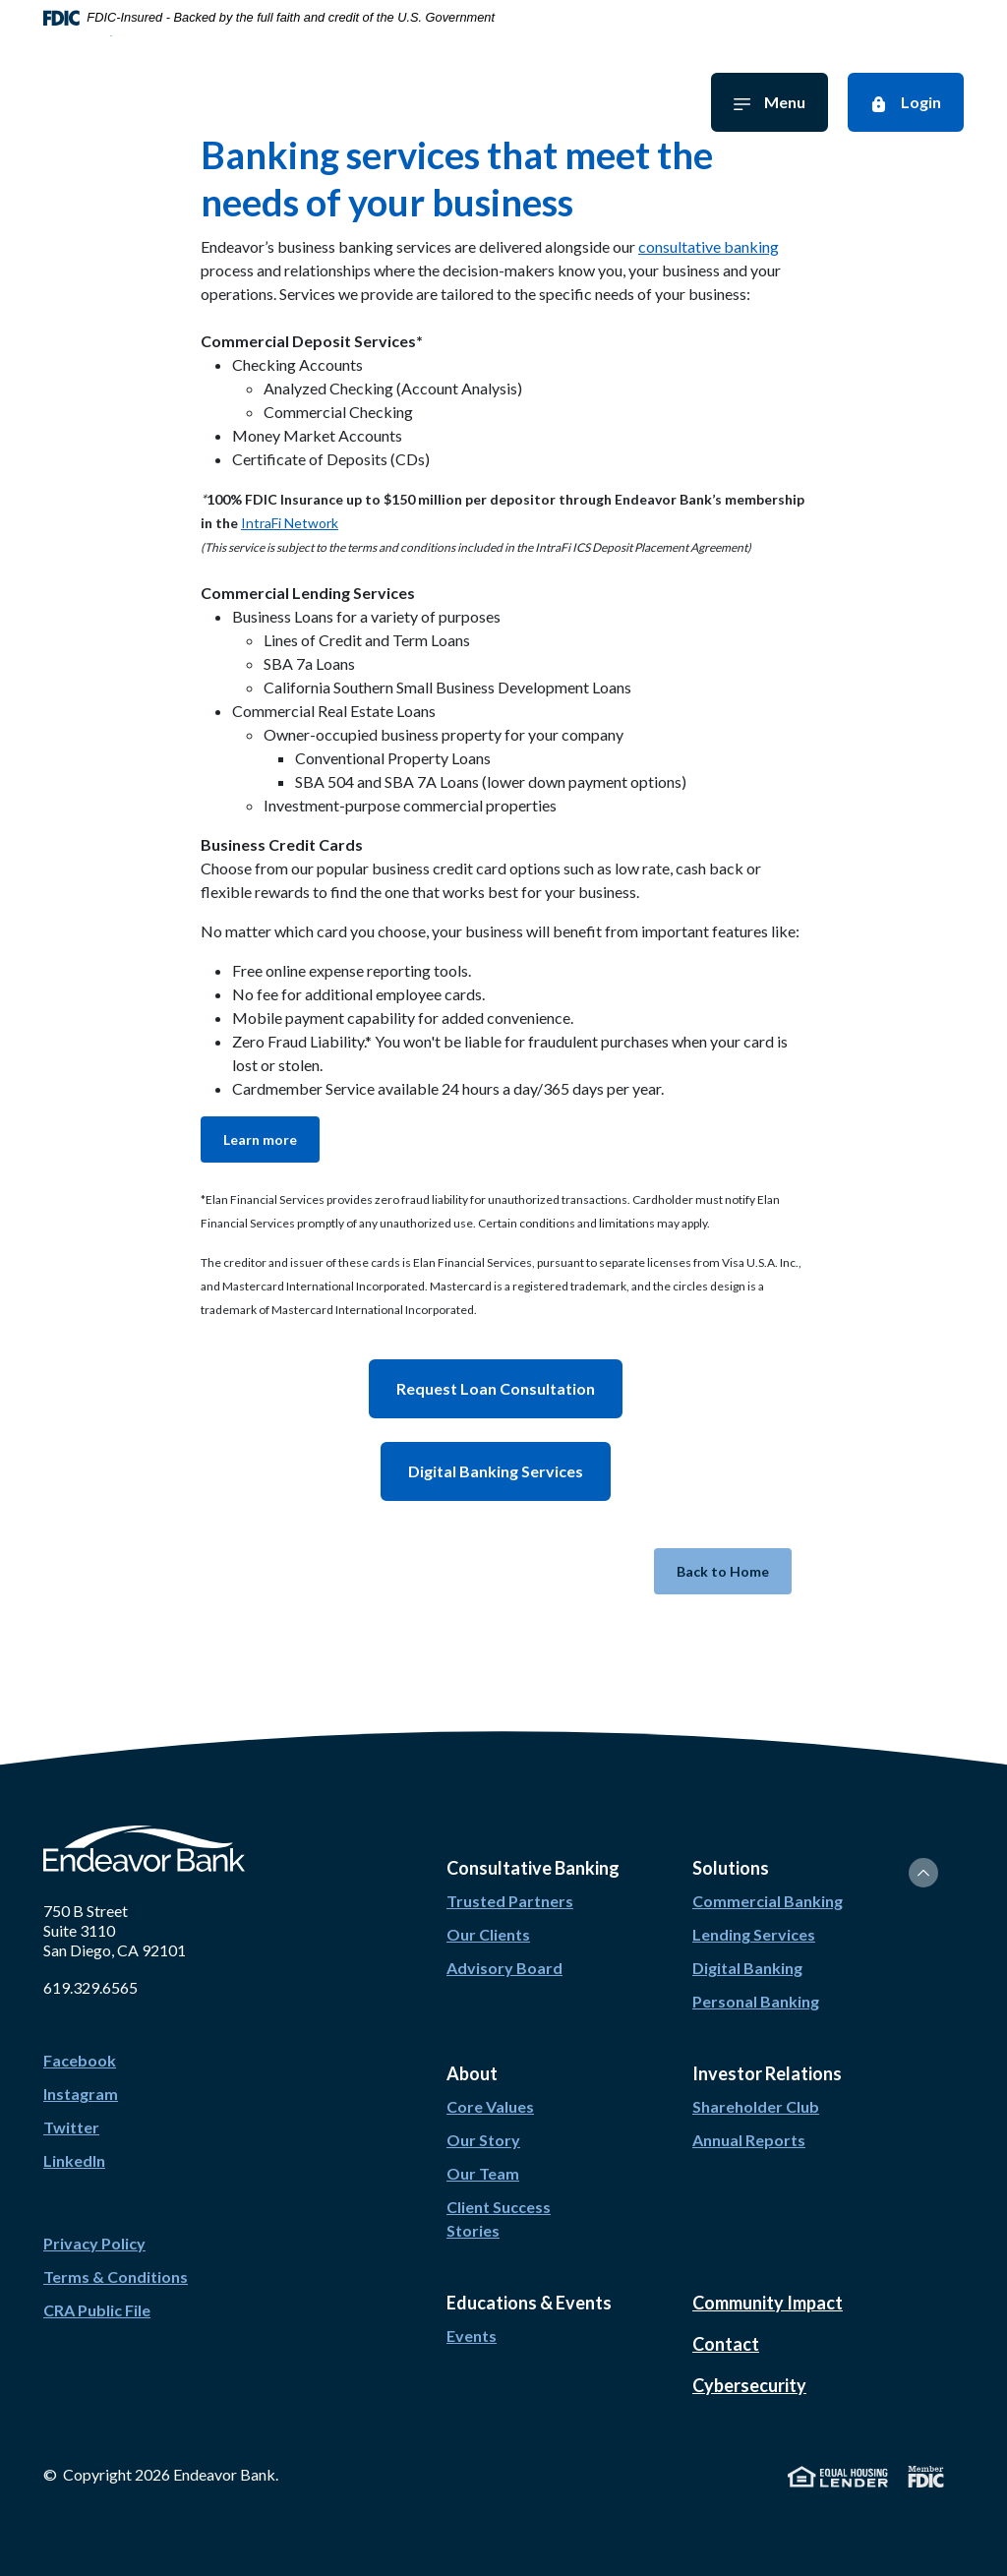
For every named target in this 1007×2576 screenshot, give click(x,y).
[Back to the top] (923, 1872)
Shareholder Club (755, 2106)
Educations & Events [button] (529, 2302)
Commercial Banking (767, 1900)
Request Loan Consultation (495, 1388)
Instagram (80, 2093)
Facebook (79, 2060)
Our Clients (488, 1934)
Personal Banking (755, 2001)
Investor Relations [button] (767, 2073)
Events (471, 2335)
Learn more (260, 1139)
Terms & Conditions (115, 2276)
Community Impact (767, 2302)
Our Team (482, 2173)
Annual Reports (748, 2139)
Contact (725, 2344)
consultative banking (708, 246)
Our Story (483, 2139)
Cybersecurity (749, 2385)
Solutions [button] (730, 1868)
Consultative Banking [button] (533, 1868)
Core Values (490, 2106)
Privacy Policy (94, 2243)
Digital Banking (747, 1967)
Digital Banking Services (495, 1471)
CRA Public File (96, 2310)
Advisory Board (504, 1967)
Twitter (71, 2127)
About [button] (472, 2073)
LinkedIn (74, 2160)
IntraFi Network (289, 522)
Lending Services (753, 1934)
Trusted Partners (509, 1900)
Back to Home (723, 1571)
